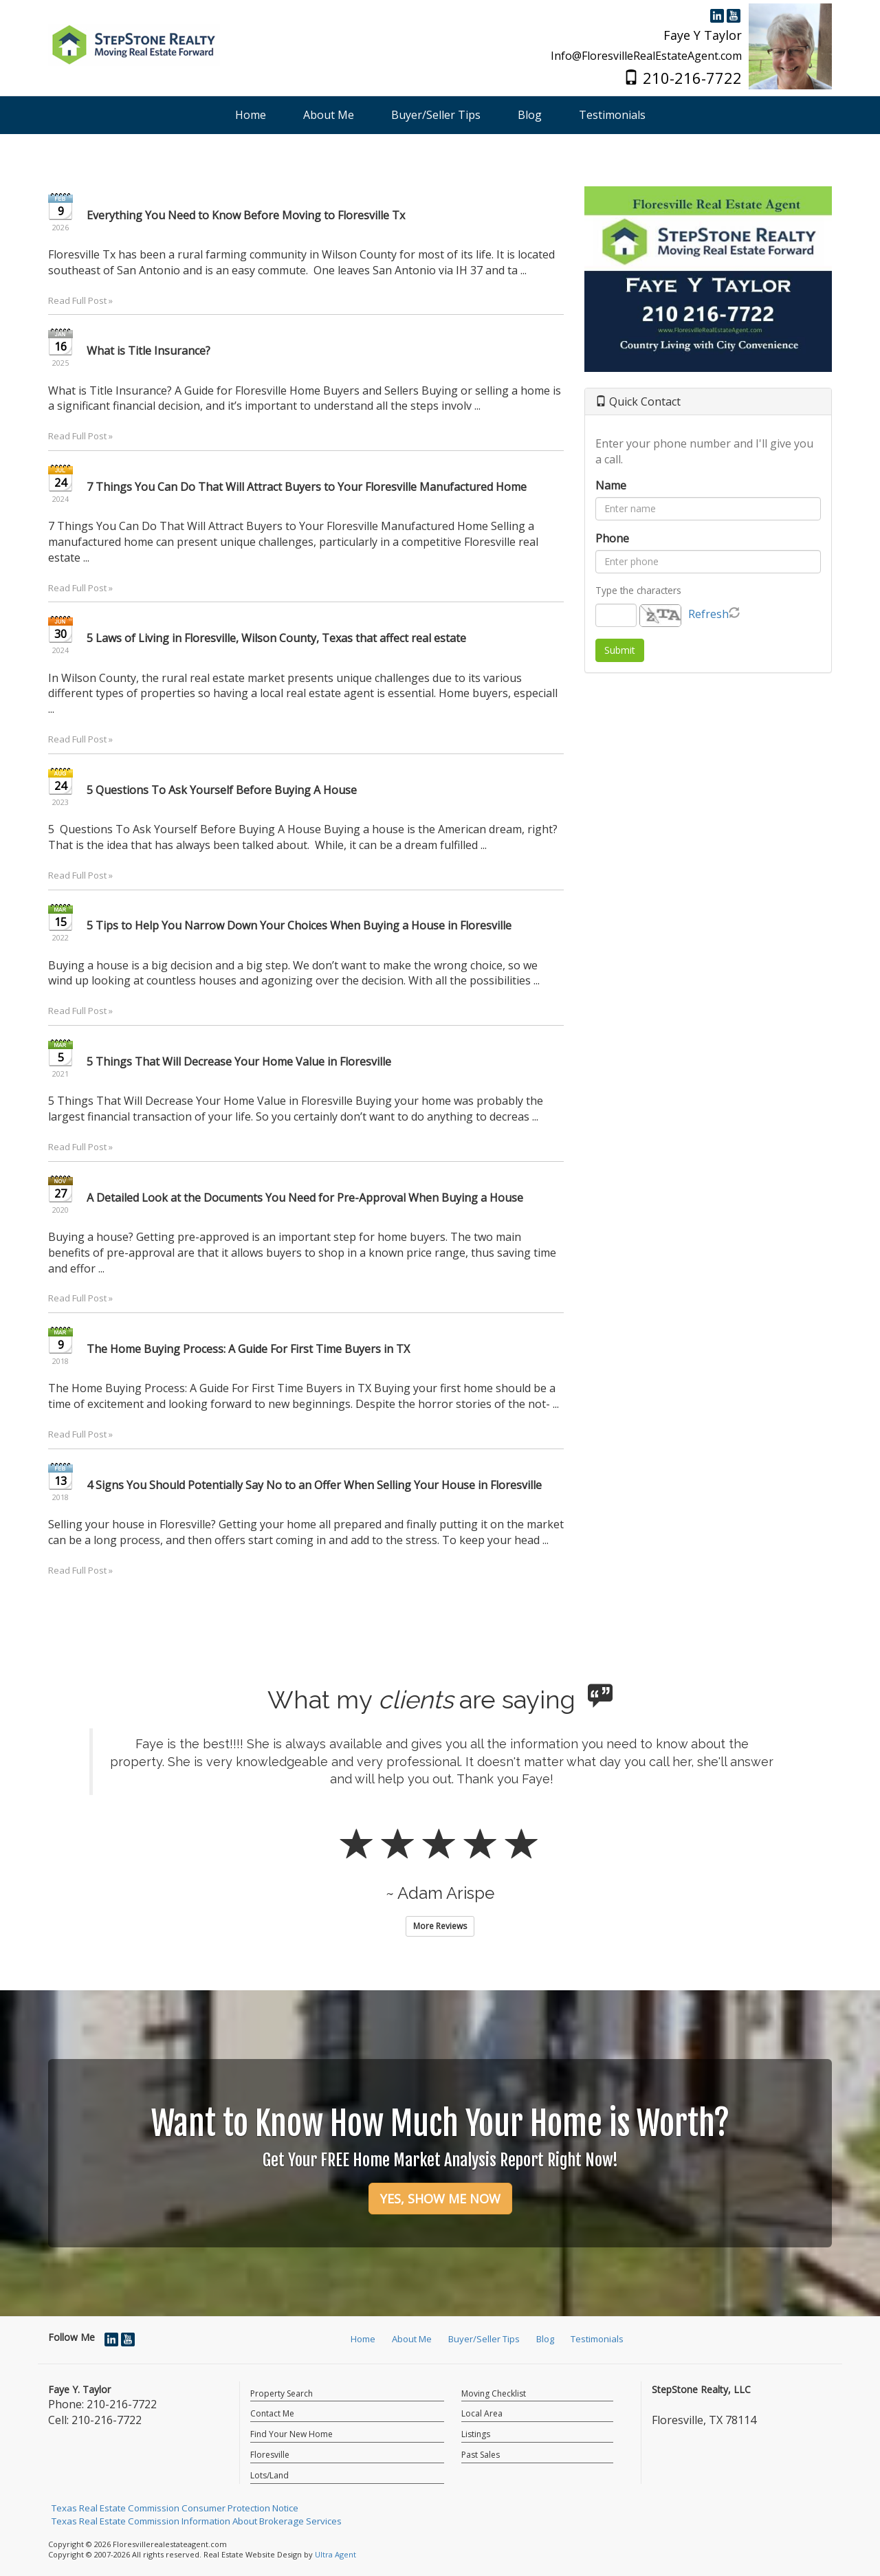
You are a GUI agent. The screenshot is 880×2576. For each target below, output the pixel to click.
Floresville (269, 2455)
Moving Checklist (493, 2393)
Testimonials (597, 2339)
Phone (612, 538)
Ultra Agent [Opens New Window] (335, 2554)
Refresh (708, 613)
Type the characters (638, 590)
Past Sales (480, 2455)
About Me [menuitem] (328, 114)
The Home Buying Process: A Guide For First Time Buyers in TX (248, 1348)
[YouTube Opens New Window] (733, 14)
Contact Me (272, 2413)
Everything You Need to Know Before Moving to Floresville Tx (246, 215)
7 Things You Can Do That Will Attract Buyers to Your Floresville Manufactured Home (307, 486)
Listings (475, 2434)
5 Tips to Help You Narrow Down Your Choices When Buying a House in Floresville (299, 925)
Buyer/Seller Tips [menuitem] (436, 114)
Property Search (281, 2393)
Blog (545, 2339)
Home (363, 2339)
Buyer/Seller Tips (484, 2339)
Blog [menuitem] (530, 114)
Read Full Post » (80, 300)
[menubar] (440, 115)
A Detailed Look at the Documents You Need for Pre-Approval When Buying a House (305, 1197)
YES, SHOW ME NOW (440, 2198)
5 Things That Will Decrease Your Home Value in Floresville (239, 1061)
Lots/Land (269, 2475)
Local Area (482, 2413)
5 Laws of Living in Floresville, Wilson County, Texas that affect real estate (276, 638)
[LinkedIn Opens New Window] (717, 14)
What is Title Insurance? (148, 350)
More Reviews (440, 1926)
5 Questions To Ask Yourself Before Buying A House (222, 789)
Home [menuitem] (250, 114)
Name (610, 485)
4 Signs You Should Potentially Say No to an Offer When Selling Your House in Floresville (314, 1485)
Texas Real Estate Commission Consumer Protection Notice (175, 2508)
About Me (412, 2339)
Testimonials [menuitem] (612, 114)
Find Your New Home (291, 2434)
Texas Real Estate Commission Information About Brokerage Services (197, 2521)
